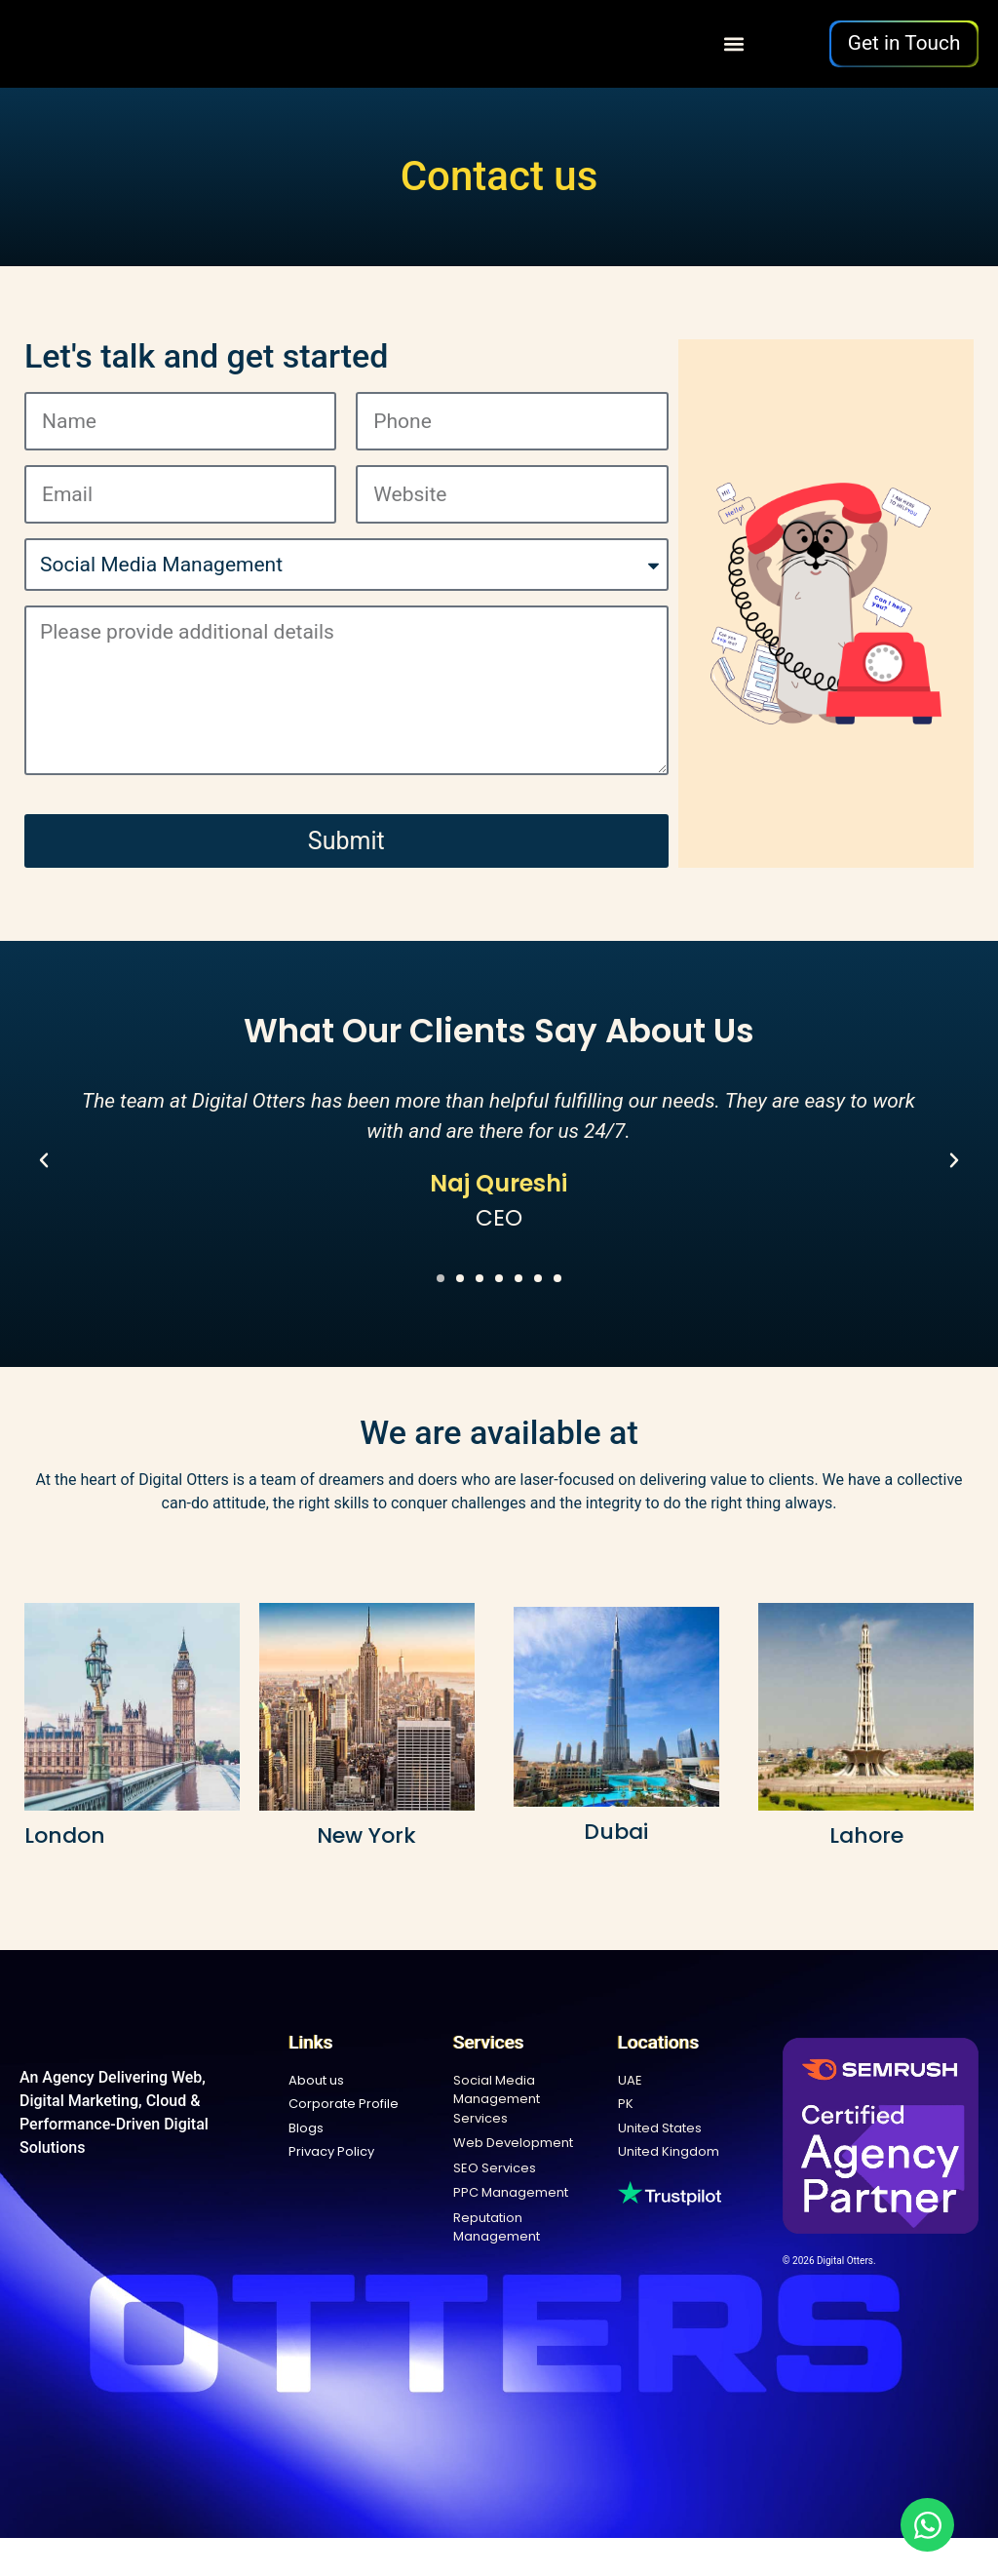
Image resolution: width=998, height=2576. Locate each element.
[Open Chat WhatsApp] (927, 2525)
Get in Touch (904, 43)
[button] (734, 43)
